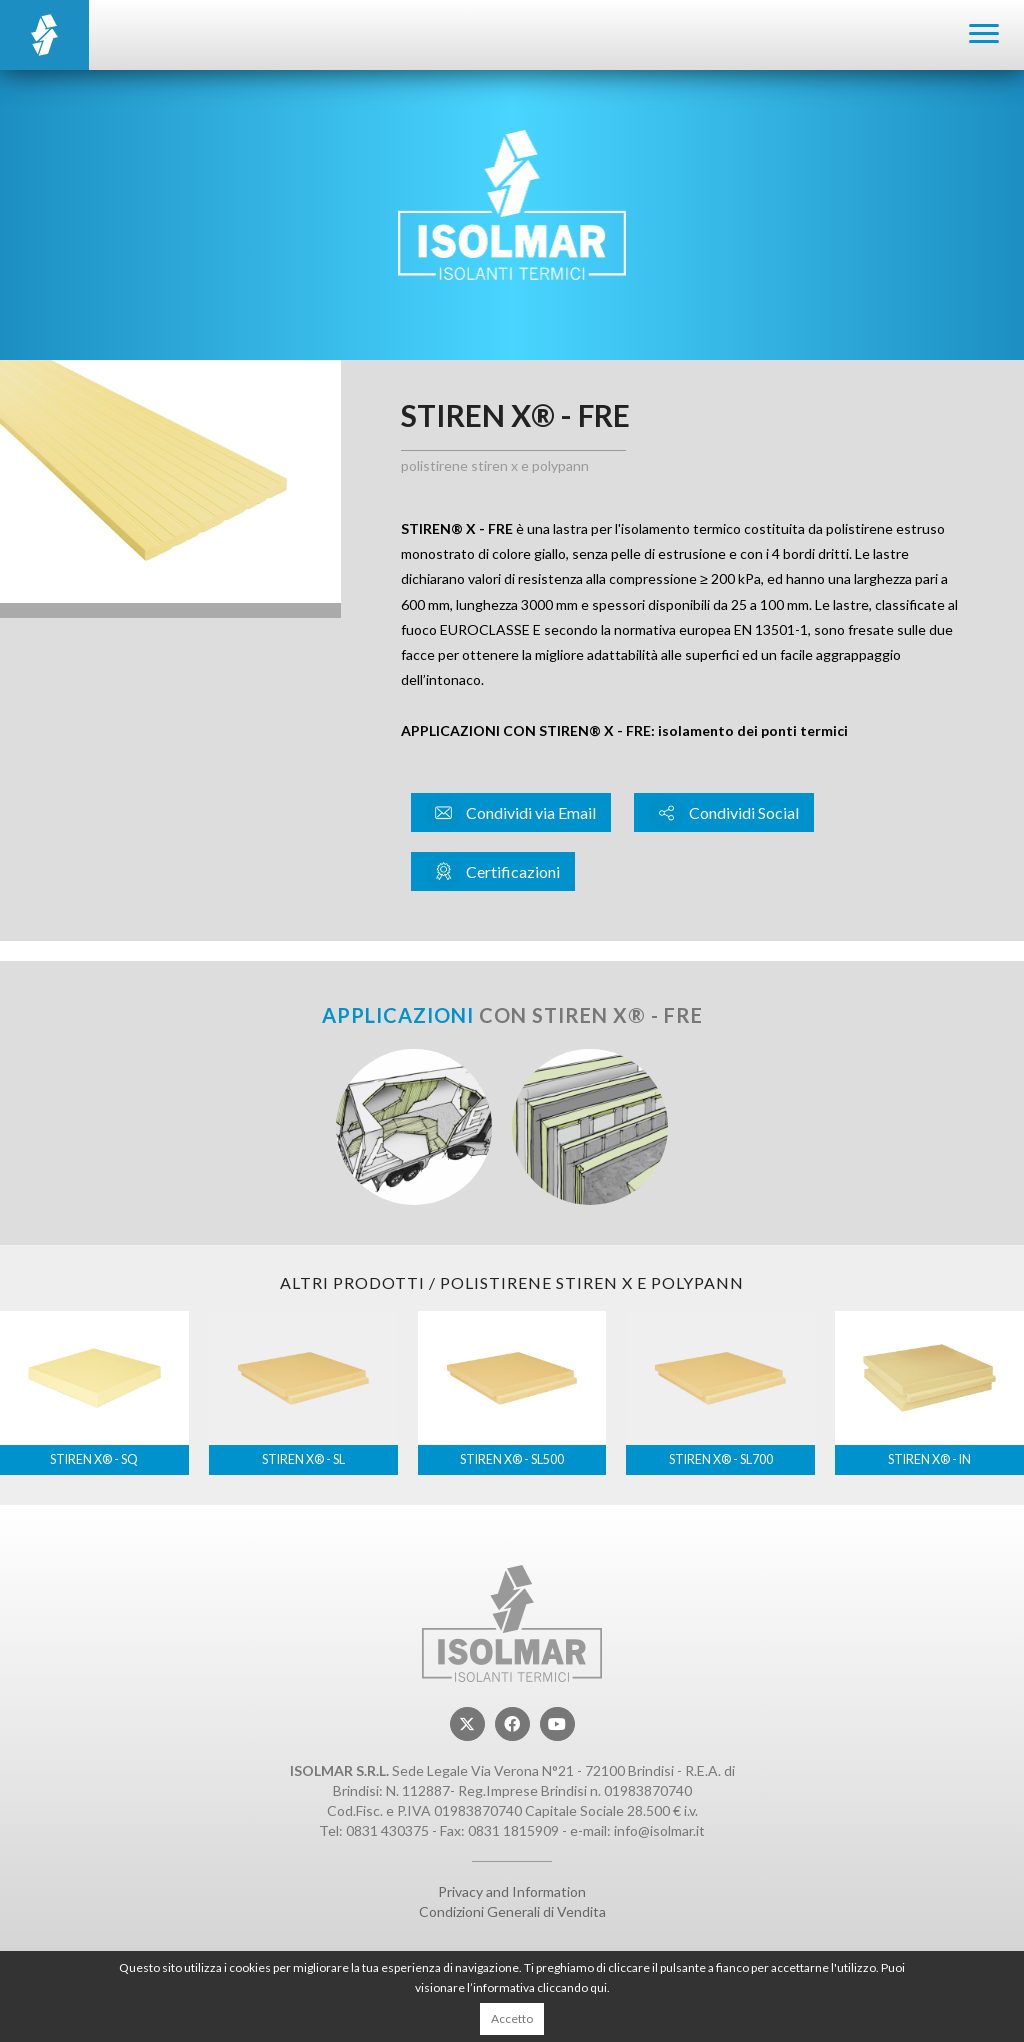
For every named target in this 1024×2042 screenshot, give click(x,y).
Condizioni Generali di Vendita (512, 1911)
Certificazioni (493, 871)
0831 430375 (387, 1830)
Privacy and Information (512, 1891)
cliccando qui (572, 1987)
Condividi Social (724, 812)
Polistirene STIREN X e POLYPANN (495, 465)
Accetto (512, 2018)
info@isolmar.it (659, 1830)
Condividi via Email (511, 812)
